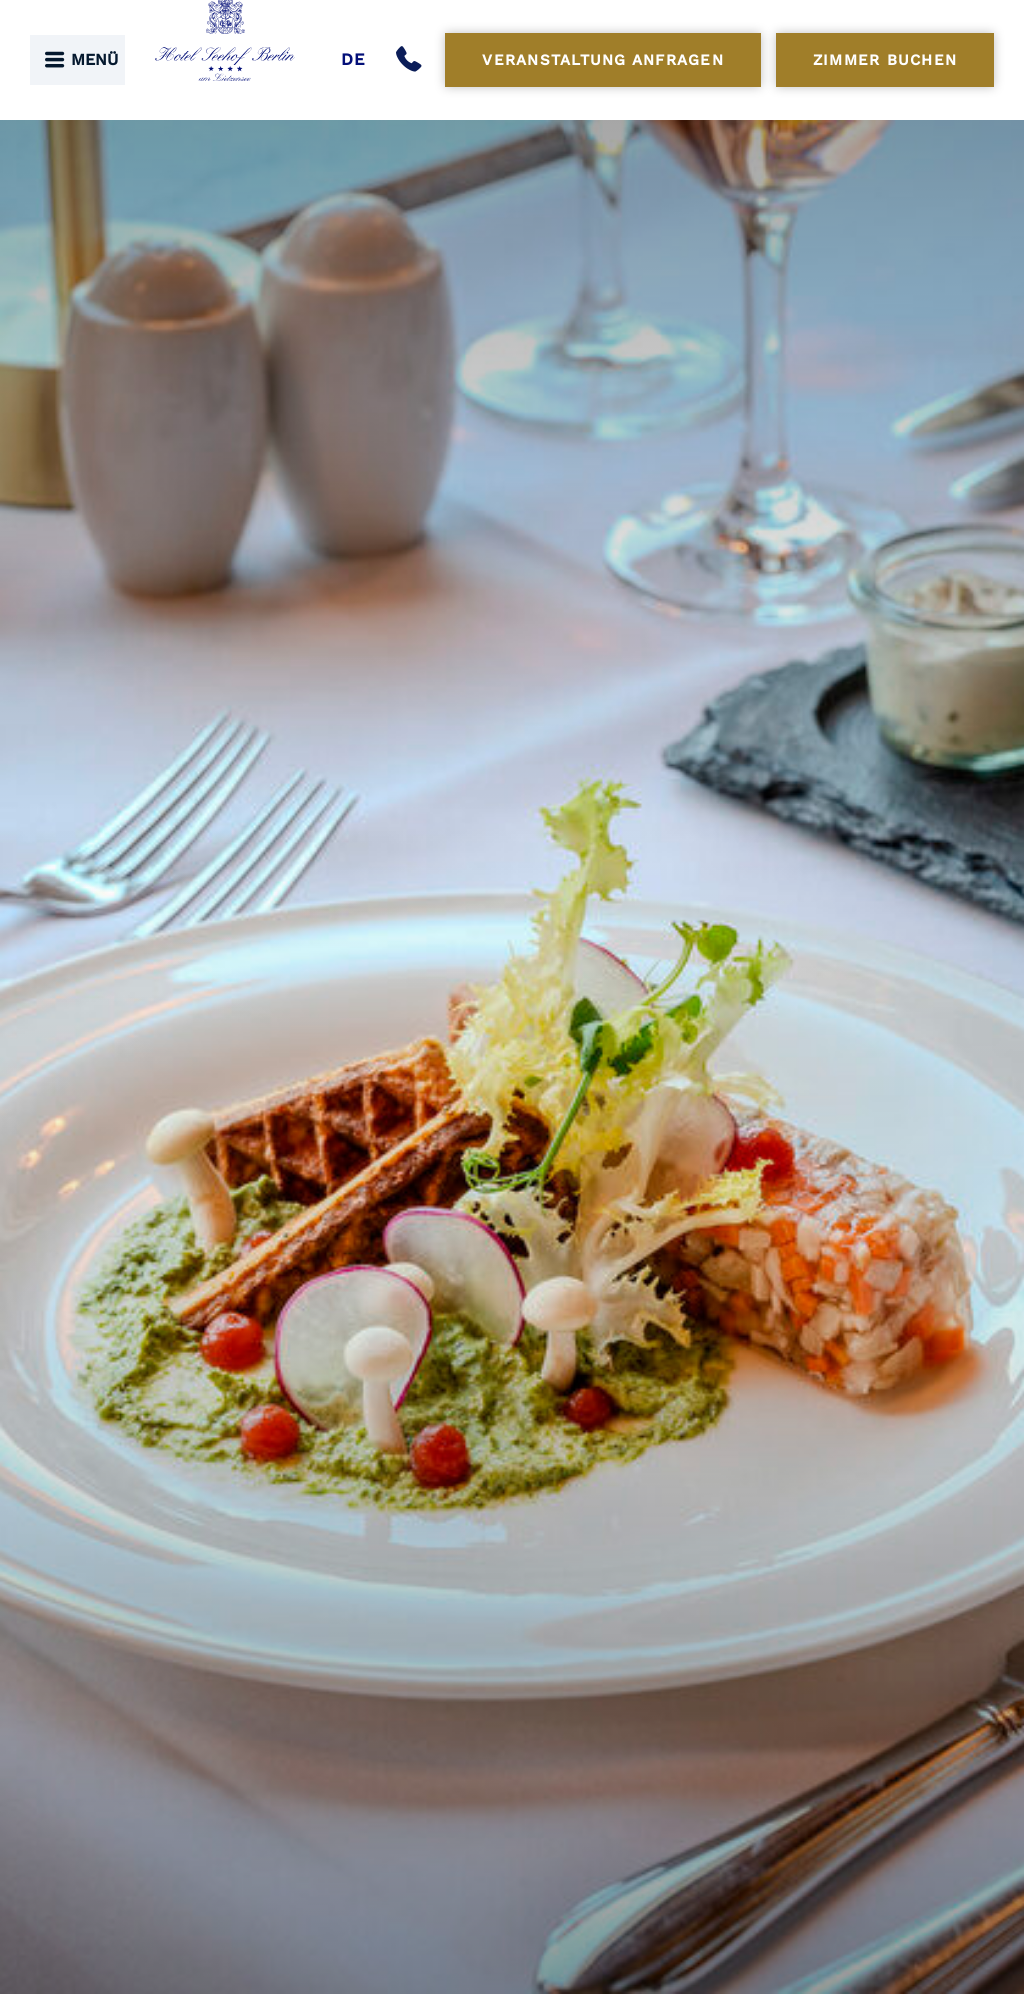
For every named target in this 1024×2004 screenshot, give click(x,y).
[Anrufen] (413, 60)
